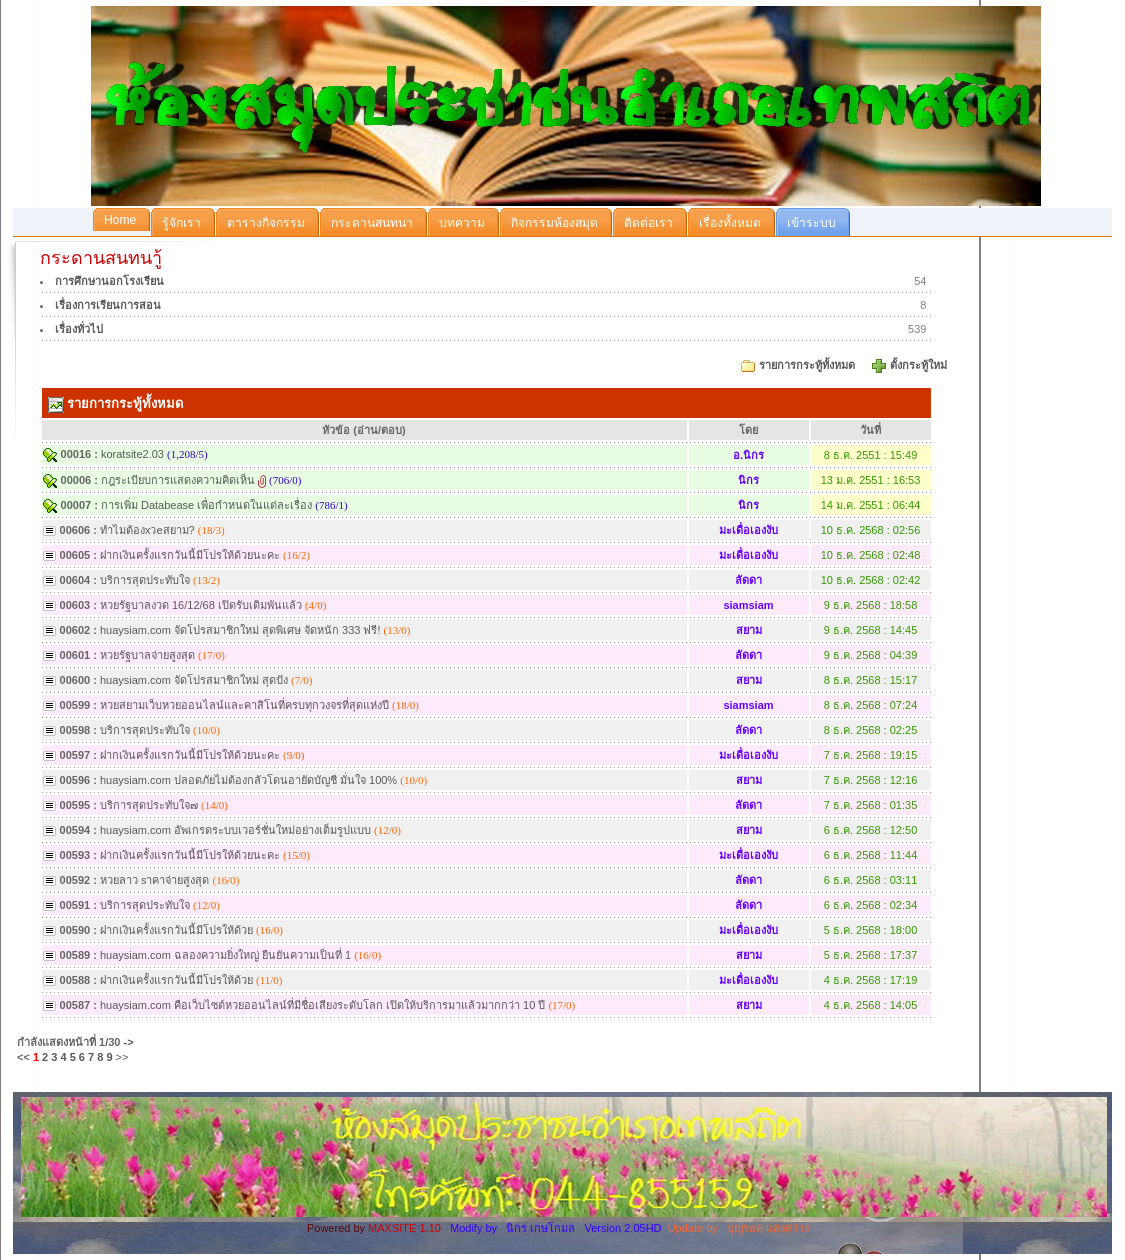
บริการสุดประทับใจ (145, 580)
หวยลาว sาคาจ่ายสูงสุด (156, 880)
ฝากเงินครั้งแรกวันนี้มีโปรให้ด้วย (176, 930)
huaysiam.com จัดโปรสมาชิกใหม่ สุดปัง (194, 680)
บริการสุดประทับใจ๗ (149, 805)
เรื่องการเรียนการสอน (108, 305)
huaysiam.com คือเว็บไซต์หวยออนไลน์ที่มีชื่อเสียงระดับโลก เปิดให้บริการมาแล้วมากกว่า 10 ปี (322, 1005)
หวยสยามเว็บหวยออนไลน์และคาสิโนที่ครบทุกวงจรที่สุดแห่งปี (244, 705)
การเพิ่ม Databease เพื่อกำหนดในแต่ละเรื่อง (206, 505)
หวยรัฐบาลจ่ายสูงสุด (149, 655)
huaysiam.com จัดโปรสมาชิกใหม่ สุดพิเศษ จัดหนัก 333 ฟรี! (242, 630)
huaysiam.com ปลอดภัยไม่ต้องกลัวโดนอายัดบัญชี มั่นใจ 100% (250, 780)
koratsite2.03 (132, 454)
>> (122, 1057)
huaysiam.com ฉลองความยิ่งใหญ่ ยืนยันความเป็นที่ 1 (225, 955)
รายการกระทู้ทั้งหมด (807, 365)
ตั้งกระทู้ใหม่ (920, 365)
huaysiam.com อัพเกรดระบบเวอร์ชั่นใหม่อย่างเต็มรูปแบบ (235, 830)
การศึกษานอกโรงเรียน (109, 281)
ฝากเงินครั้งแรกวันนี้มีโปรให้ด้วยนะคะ (190, 555)
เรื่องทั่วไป (79, 329)
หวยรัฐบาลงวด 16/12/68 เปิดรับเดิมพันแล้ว (201, 605)
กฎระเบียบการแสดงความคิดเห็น (178, 480)
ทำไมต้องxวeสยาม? (147, 530)
